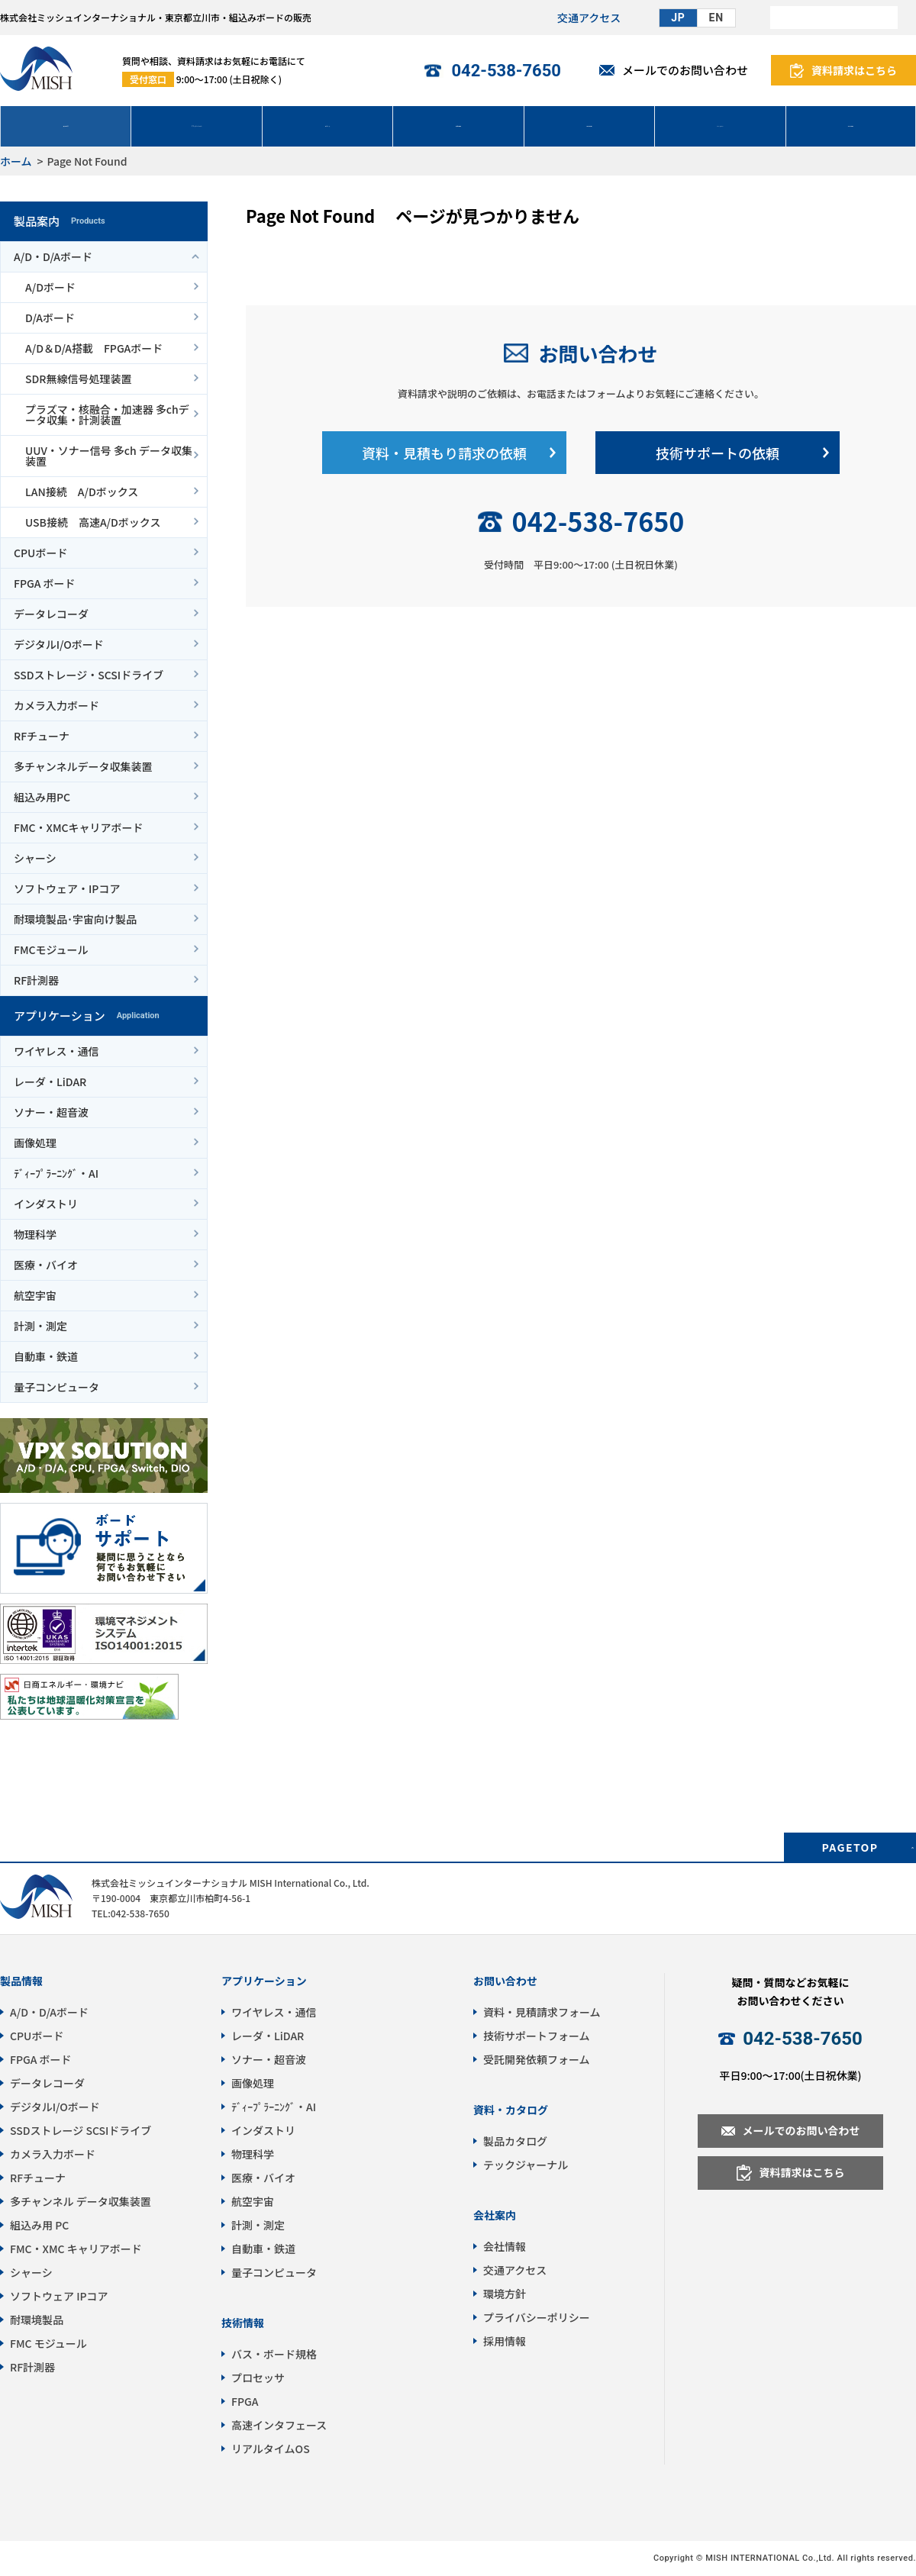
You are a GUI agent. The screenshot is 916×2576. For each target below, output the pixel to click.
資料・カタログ (510, 2109)
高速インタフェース (279, 2425)
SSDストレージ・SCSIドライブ (88, 674)
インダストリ (46, 1203)
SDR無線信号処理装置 (78, 378)
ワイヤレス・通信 (56, 1051)
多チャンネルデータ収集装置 (83, 766)
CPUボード (40, 552)
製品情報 (21, 1980)
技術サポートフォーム (536, 2035)
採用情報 (504, 2341)
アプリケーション (197, 126)
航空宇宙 (35, 1295)
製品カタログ (515, 2141)
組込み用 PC (39, 2225)
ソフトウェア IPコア (59, 2296)
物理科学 (35, 1234)
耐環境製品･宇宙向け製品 (75, 919)
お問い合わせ (597, 353)
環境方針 (504, 2293)
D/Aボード (50, 317)
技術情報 (589, 126)
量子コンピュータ (56, 1386)
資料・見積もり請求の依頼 (444, 453)
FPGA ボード (45, 583)
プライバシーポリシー (536, 2317)
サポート (327, 126)
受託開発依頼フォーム (536, 2059)
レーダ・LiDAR (50, 1081)
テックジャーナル (525, 2164)
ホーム (16, 161)
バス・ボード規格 (274, 2354)
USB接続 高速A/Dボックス (92, 522)
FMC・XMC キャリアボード (76, 2248)
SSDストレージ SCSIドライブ (80, 2130)
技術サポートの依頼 (717, 453)
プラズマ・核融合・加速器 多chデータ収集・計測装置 (107, 414)
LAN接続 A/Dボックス (81, 491)
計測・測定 (40, 1325)
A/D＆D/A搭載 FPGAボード (94, 348)
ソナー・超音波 (51, 1112)
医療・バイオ (46, 1264)
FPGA (244, 2401)
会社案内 (494, 2215)
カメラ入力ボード (56, 705)
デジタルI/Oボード (59, 644)
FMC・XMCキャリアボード (79, 827)
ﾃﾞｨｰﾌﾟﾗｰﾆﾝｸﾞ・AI (56, 1173)
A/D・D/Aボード (53, 256)
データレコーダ (51, 613)
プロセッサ (258, 2377)
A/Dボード (50, 287)
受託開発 (458, 126)
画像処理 (35, 1142)
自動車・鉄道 (46, 1356)
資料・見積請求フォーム (542, 2012)
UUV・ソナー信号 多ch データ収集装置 (108, 456)
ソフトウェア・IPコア (67, 888)
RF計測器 (36, 980)
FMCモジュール (51, 949)
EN (716, 17)
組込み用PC (42, 796)
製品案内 (66, 126)
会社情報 (850, 126)
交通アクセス (589, 17)
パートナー (720, 126)
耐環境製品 (36, 2319)
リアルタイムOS (270, 2448)
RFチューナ (41, 735)
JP (678, 17)
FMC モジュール (48, 2343)
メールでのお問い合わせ (685, 70)
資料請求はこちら (854, 70)
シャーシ (35, 858)
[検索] (834, 17)
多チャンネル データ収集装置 (80, 2201)
